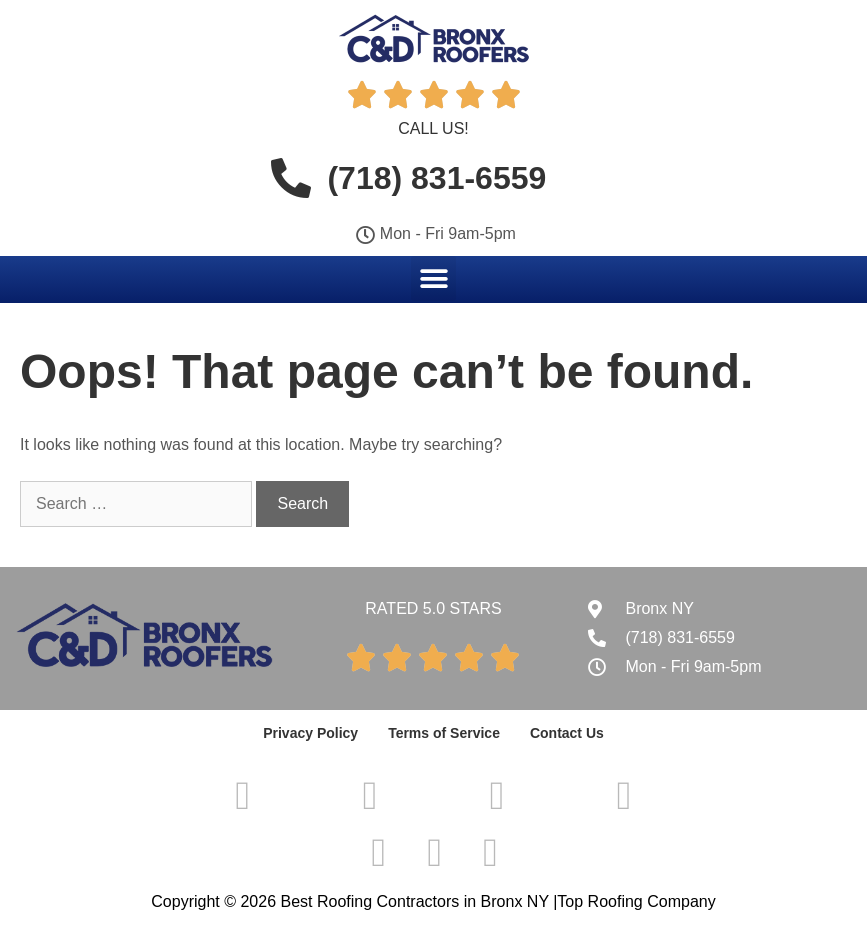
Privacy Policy (310, 733)
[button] (433, 278)
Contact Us (567, 733)
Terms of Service (444, 733)
